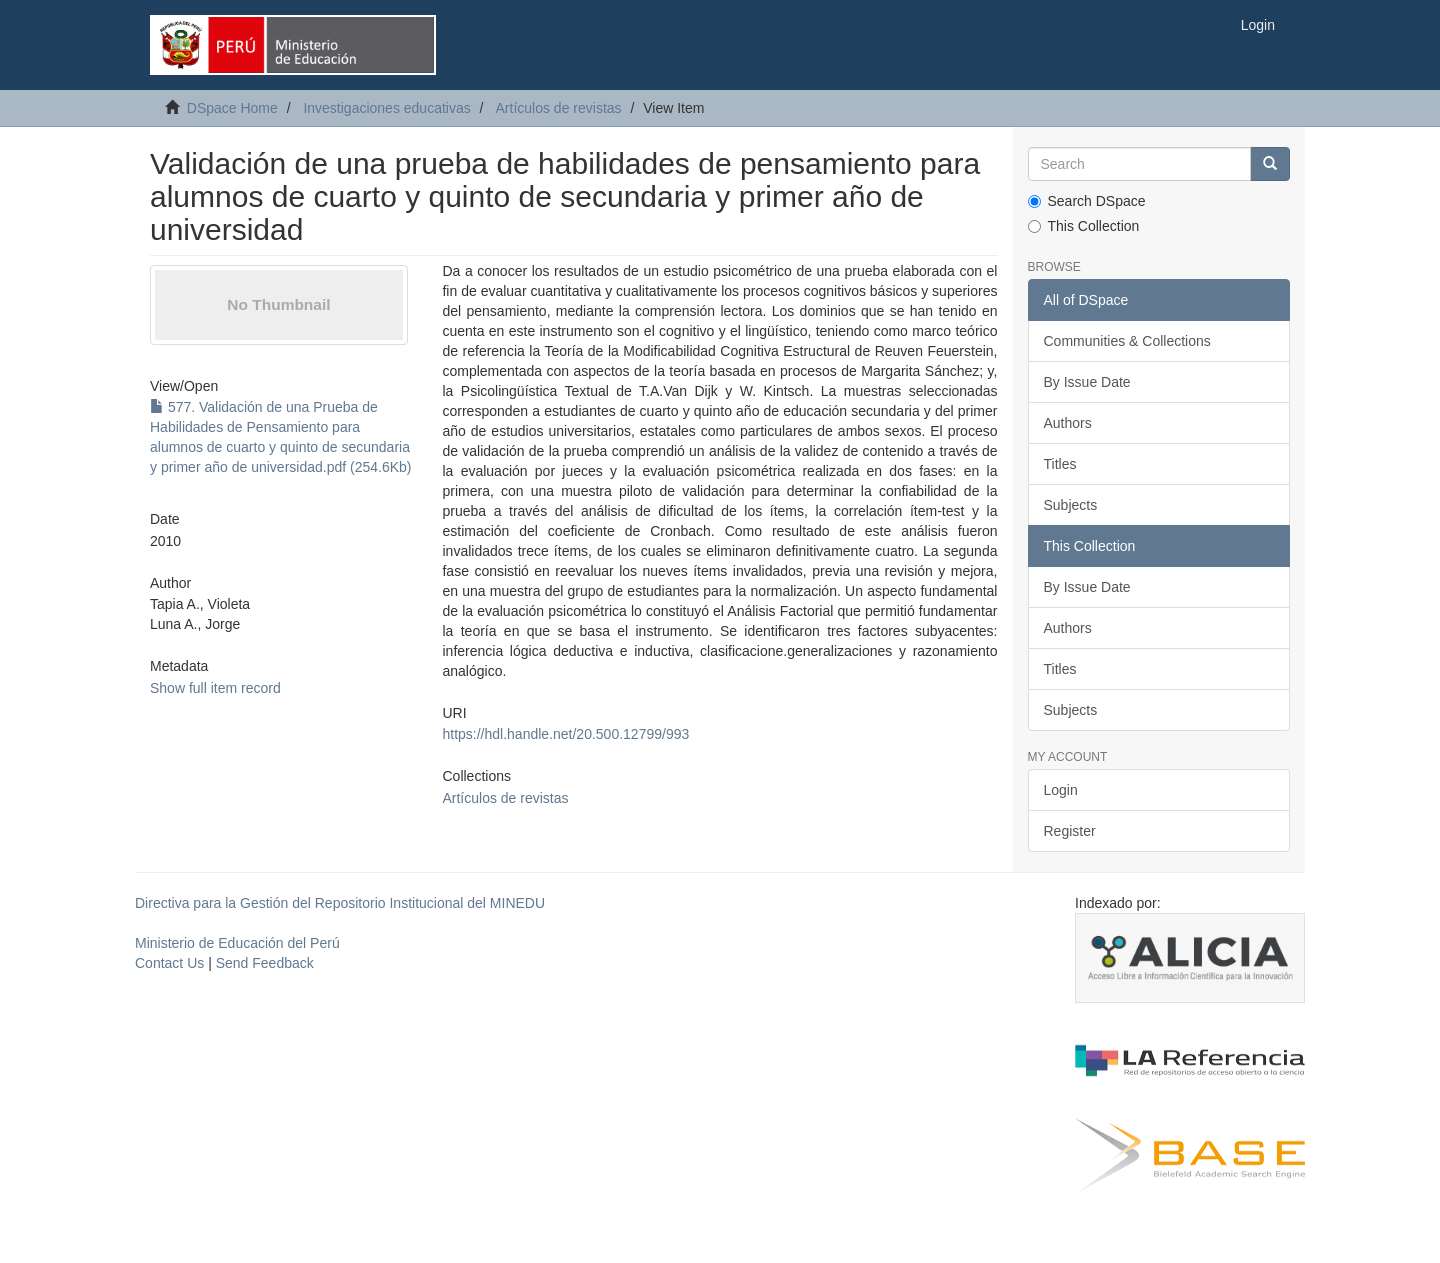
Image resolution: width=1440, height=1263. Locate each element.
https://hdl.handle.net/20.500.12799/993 (565, 734)
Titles (1060, 464)
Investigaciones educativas (386, 108)
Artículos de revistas (559, 108)
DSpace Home (232, 108)
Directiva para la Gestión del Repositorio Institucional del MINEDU (340, 903)
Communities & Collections (1127, 341)
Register (1070, 831)
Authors (1068, 423)
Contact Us (169, 963)
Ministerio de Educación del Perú (237, 943)
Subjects (1071, 505)
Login (1061, 790)
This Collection (1084, 226)
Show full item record (215, 688)
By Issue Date (1087, 382)
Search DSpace (1087, 201)
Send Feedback (265, 963)
